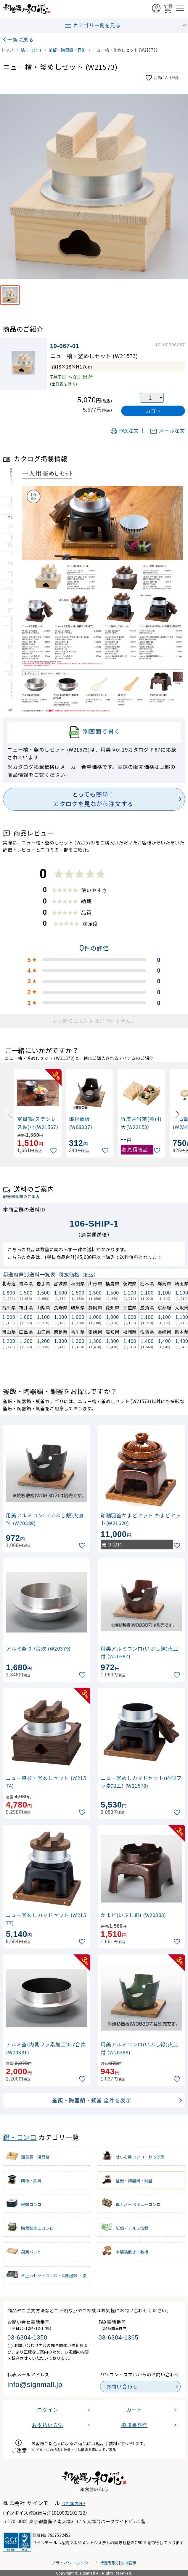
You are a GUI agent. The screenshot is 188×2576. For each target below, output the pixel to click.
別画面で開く (94, 732)
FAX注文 (124, 430)
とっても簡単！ (93, 799)
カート (134, 2409)
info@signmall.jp (34, 2384)
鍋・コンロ (20, 2137)
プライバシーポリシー (72, 2563)
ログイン (47, 2409)
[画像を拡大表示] (94, 186)
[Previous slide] (10, 1114)
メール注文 (167, 430)
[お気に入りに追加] (54, 1150)
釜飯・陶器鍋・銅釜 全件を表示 (91, 2100)
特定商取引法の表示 (118, 2563)
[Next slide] (177, 1114)
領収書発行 (134, 2425)
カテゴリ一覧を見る (92, 26)
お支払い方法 (47, 2425)
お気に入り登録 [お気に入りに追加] (162, 78)
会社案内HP (74, 2503)
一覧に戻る (20, 39)
